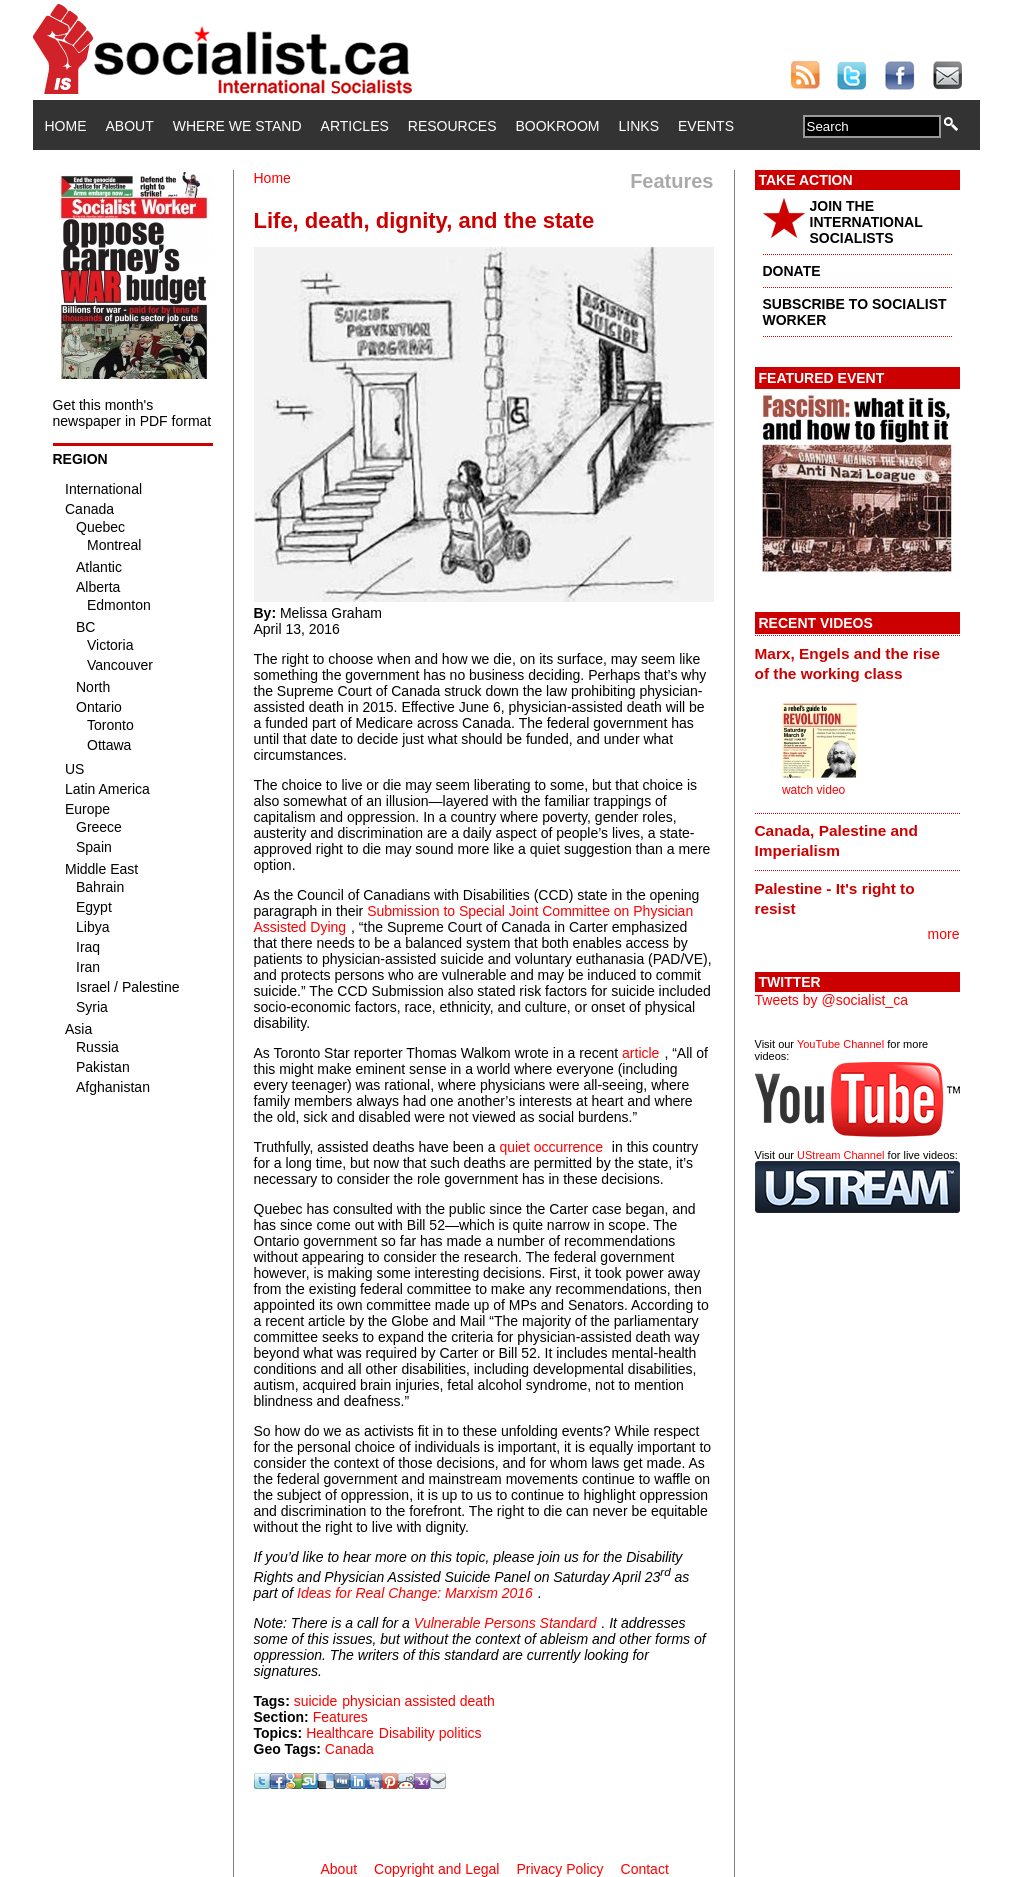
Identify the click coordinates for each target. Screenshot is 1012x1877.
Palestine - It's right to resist (835, 898)
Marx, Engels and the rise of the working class (848, 663)
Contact (645, 1869)
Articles (355, 126)
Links (639, 126)
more (944, 934)
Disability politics (430, 1733)
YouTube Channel (840, 1044)
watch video (813, 790)
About (130, 126)
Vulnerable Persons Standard (505, 1623)
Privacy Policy (559, 1869)
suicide (316, 1701)
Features (340, 1717)
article (640, 1053)
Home (66, 126)
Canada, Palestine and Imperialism (836, 840)
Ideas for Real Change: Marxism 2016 (415, 1593)
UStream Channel (840, 1155)
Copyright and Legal (436, 1869)
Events (706, 126)
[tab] (857, 663)
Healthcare (340, 1733)
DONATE (792, 271)
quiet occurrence (551, 1147)
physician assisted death (418, 1701)
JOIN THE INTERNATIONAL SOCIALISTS (866, 222)
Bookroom (558, 126)
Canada (349, 1749)
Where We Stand (237, 126)
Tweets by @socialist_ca (832, 1000)
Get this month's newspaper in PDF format (132, 413)
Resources (452, 126)
